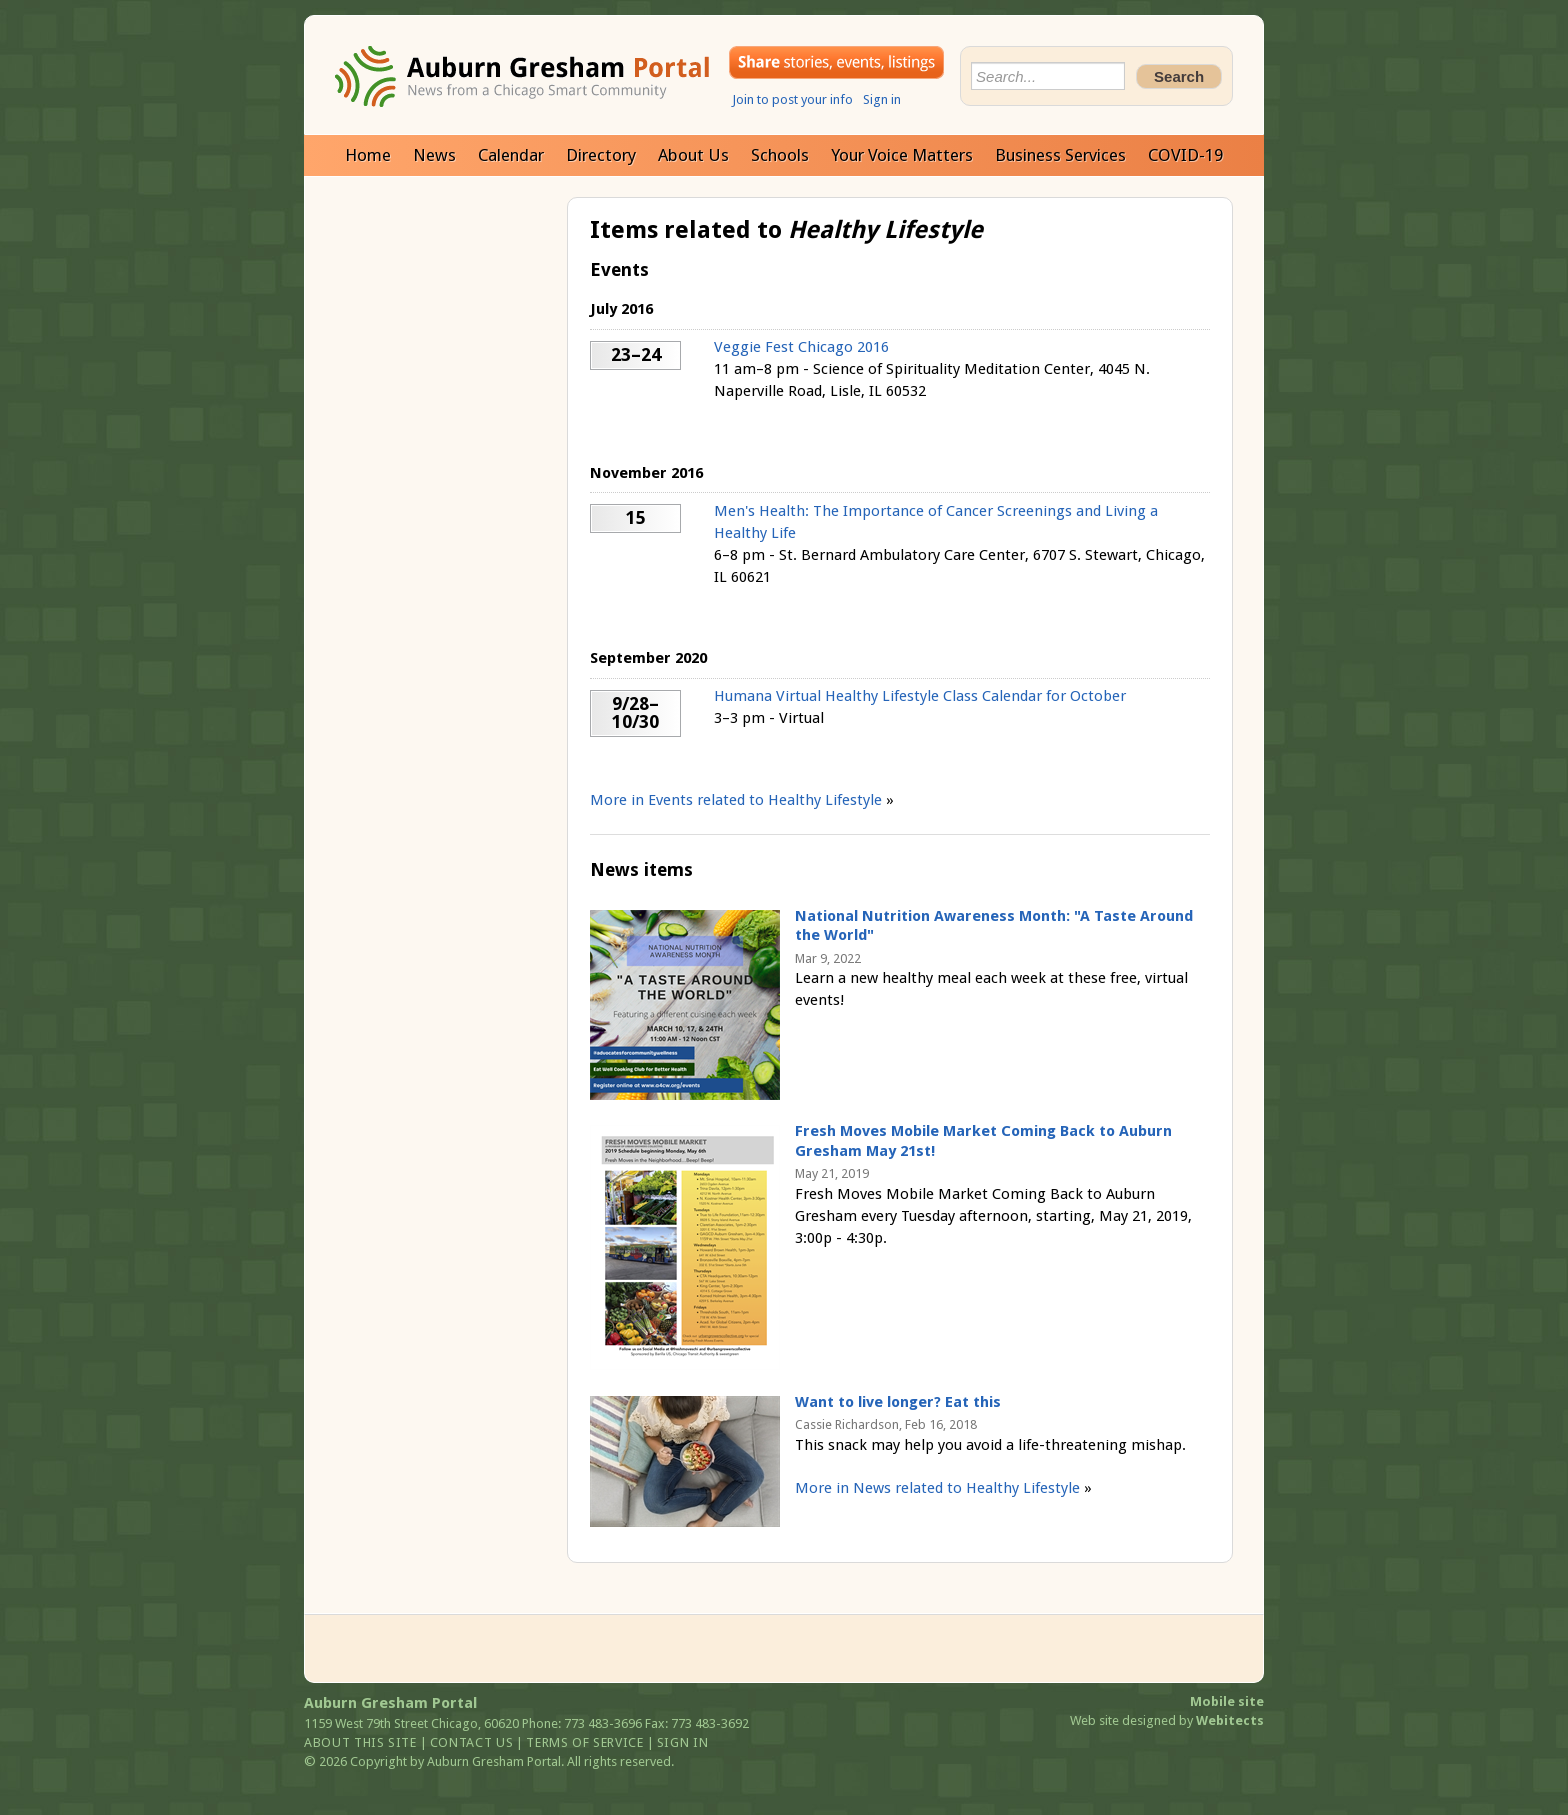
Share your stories (836, 62)
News (434, 155)
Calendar (511, 155)
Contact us (472, 1742)
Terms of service (584, 1742)
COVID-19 (1185, 155)
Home (368, 155)
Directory (601, 155)
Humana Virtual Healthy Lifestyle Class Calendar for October (920, 696)
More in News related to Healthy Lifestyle (937, 1488)
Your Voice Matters (902, 155)
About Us (693, 155)
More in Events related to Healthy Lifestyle (736, 800)
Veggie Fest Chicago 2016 (801, 347)
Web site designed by (1167, 1720)
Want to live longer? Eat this (898, 1402)
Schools (780, 155)
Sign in (882, 99)
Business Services (1060, 155)
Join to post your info (792, 99)
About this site (360, 1742)
